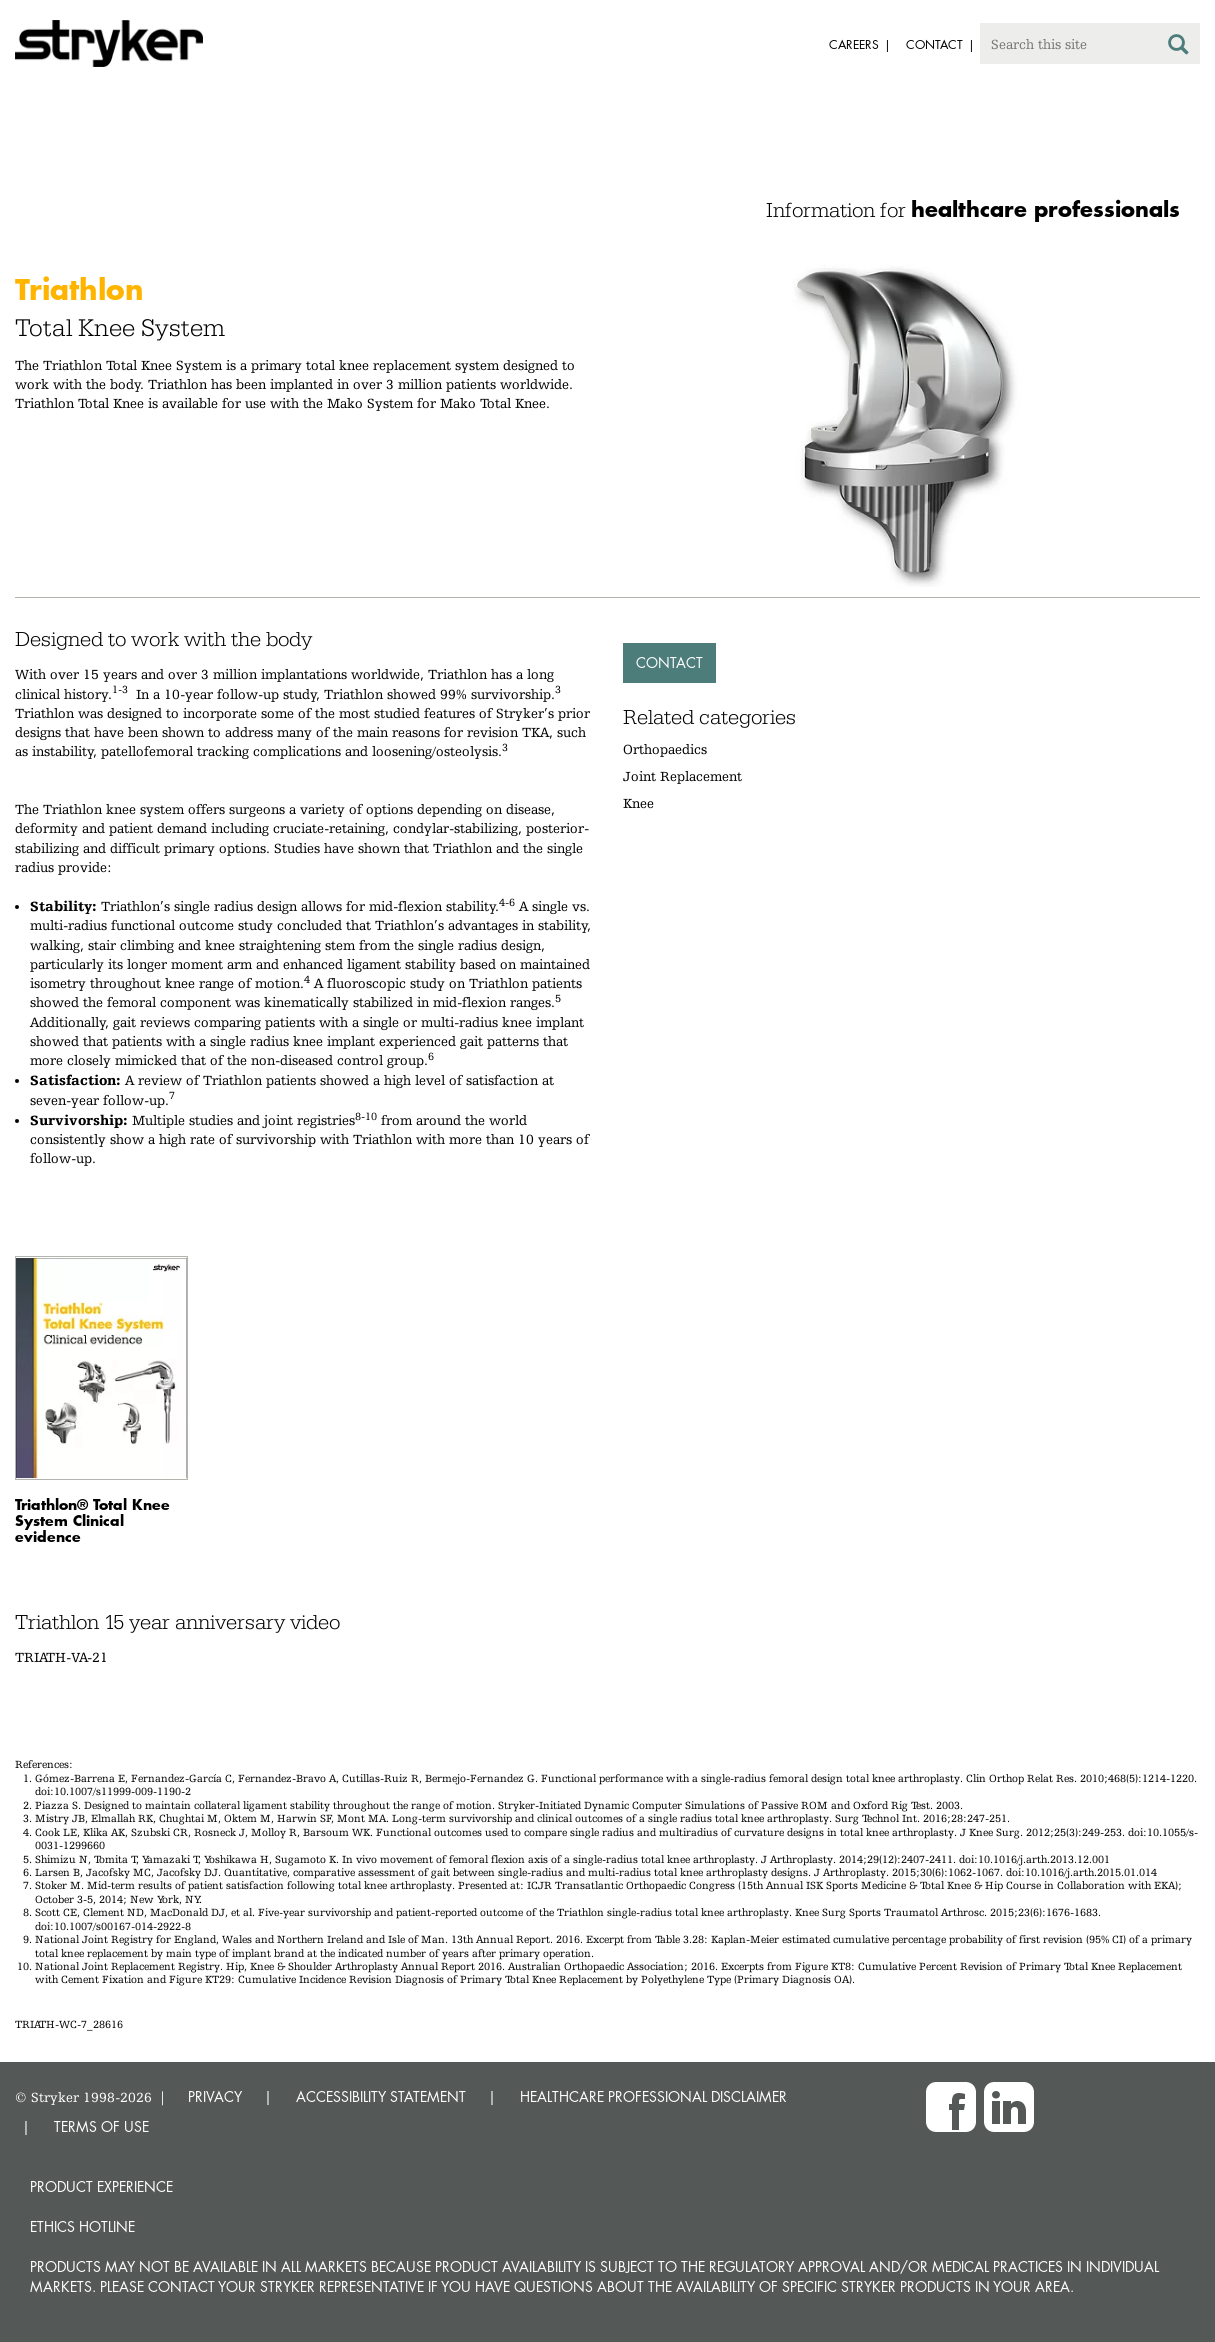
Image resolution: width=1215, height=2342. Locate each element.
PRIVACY (215, 2096)
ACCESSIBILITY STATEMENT (381, 2096)
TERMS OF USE (101, 2126)
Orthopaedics (665, 749)
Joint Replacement (682, 776)
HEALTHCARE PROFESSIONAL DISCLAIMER (653, 2096)
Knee (638, 803)
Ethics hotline (82, 2226)
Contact (669, 662)
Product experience (101, 2186)
